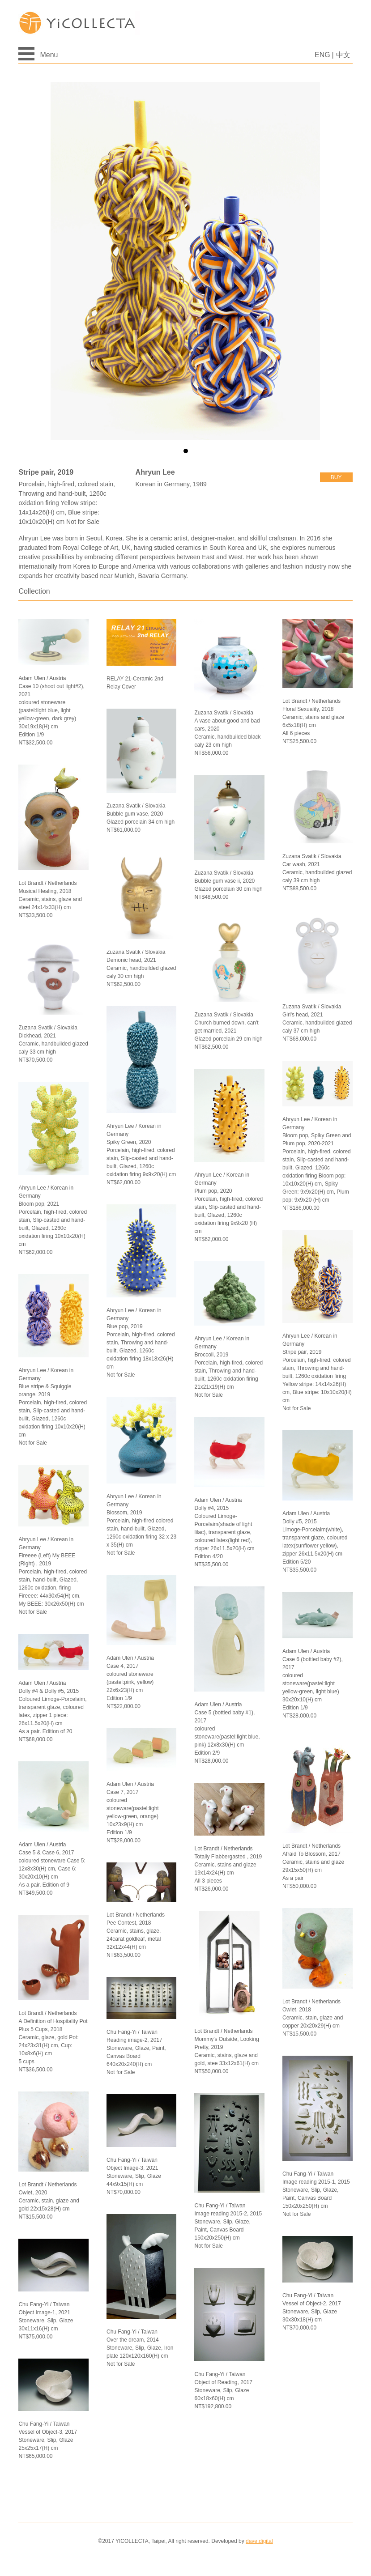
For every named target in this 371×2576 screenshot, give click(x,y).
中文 (343, 55)
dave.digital (259, 2541)
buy (336, 477)
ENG (322, 55)
